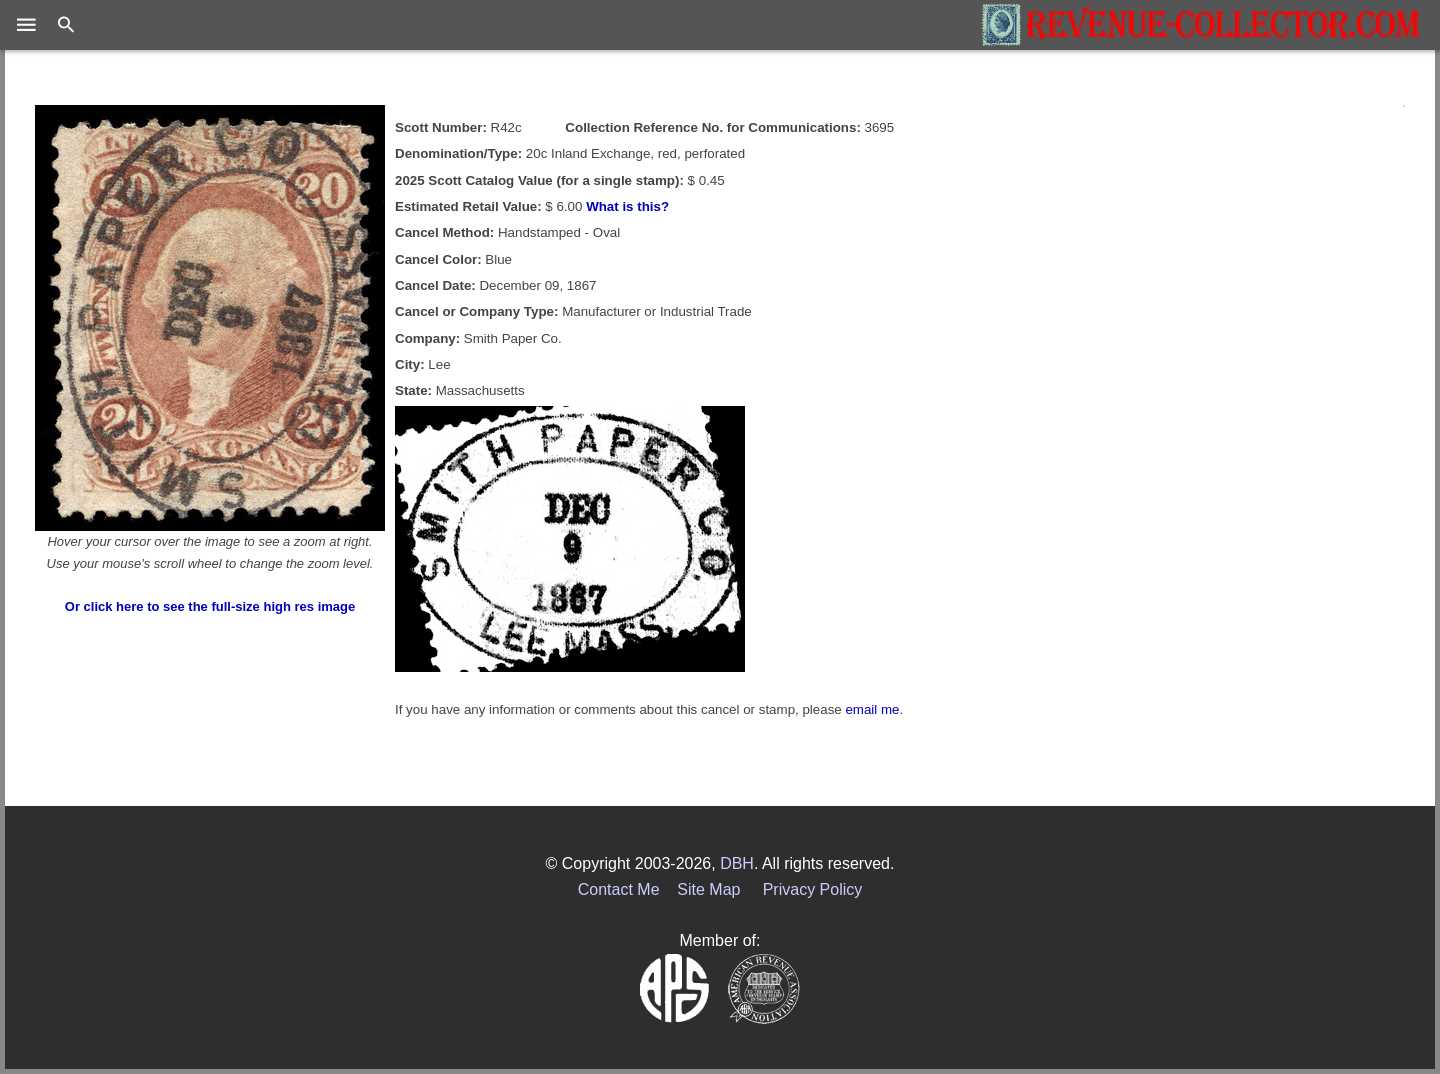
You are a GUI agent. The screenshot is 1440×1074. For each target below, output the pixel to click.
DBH (737, 863)
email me (872, 709)
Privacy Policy (813, 889)
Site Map (708, 889)
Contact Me (619, 889)
